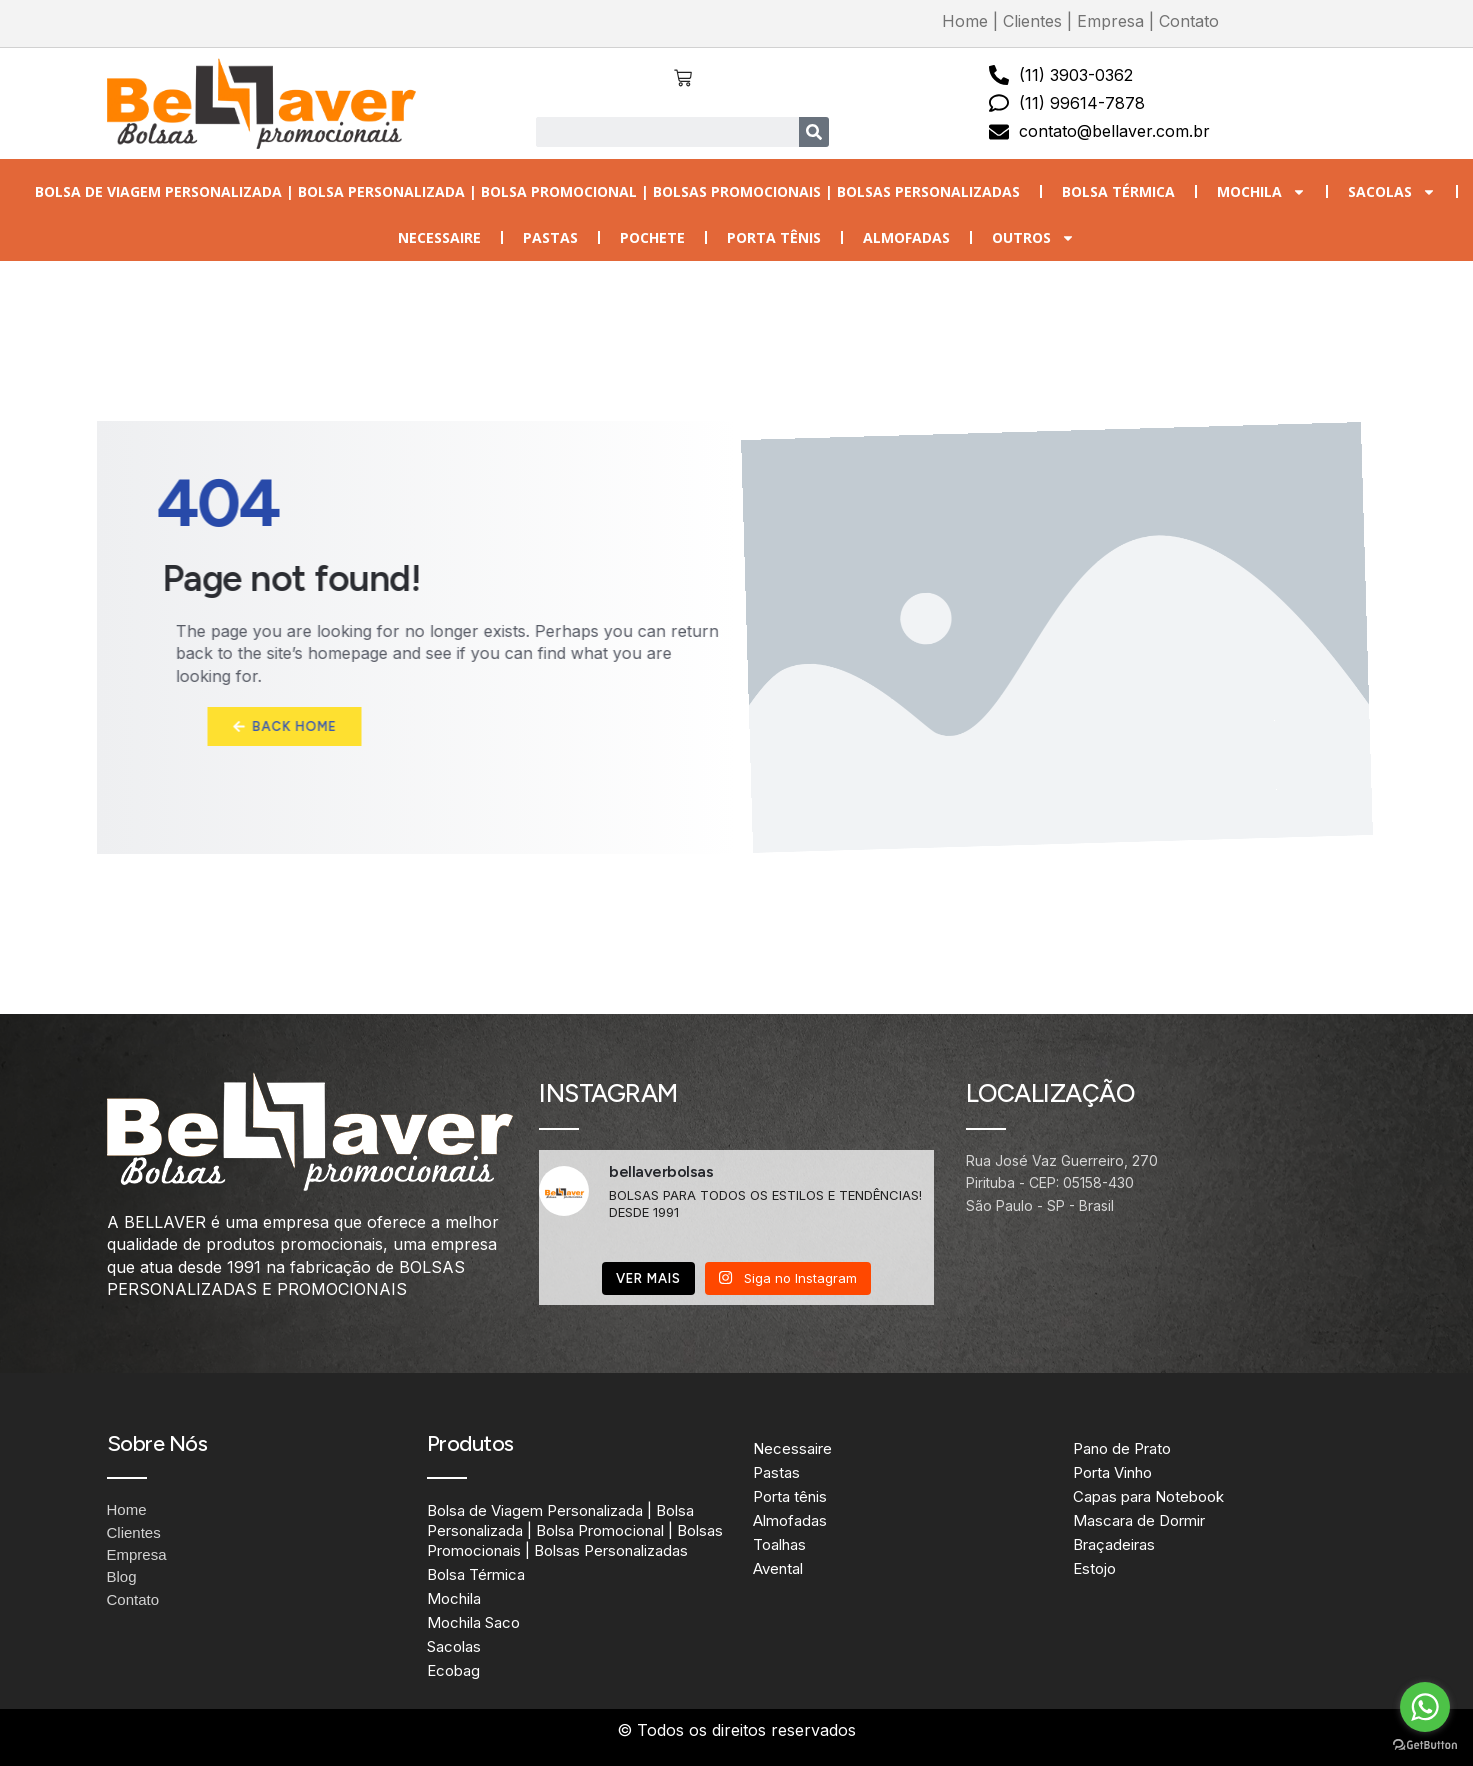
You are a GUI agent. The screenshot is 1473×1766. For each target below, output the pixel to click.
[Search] (814, 132)
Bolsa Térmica (1118, 191)
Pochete (652, 237)
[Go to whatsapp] (1425, 1707)
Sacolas (1392, 192)
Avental (778, 1568)
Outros (1033, 238)
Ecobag (453, 1670)
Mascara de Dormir (1139, 1520)
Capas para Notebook (1148, 1496)
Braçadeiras (1114, 1544)
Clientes (1032, 21)
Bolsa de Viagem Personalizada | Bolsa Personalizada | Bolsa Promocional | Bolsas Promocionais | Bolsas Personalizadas (527, 191)
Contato (1189, 21)
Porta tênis (774, 237)
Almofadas (906, 237)
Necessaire (439, 237)
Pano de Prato (1122, 1448)
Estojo (1094, 1568)
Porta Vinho (1112, 1472)
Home (965, 21)
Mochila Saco (473, 1622)
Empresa (1110, 21)
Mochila (1261, 192)
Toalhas (779, 1544)
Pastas (550, 237)
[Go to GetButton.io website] (1425, 1745)
